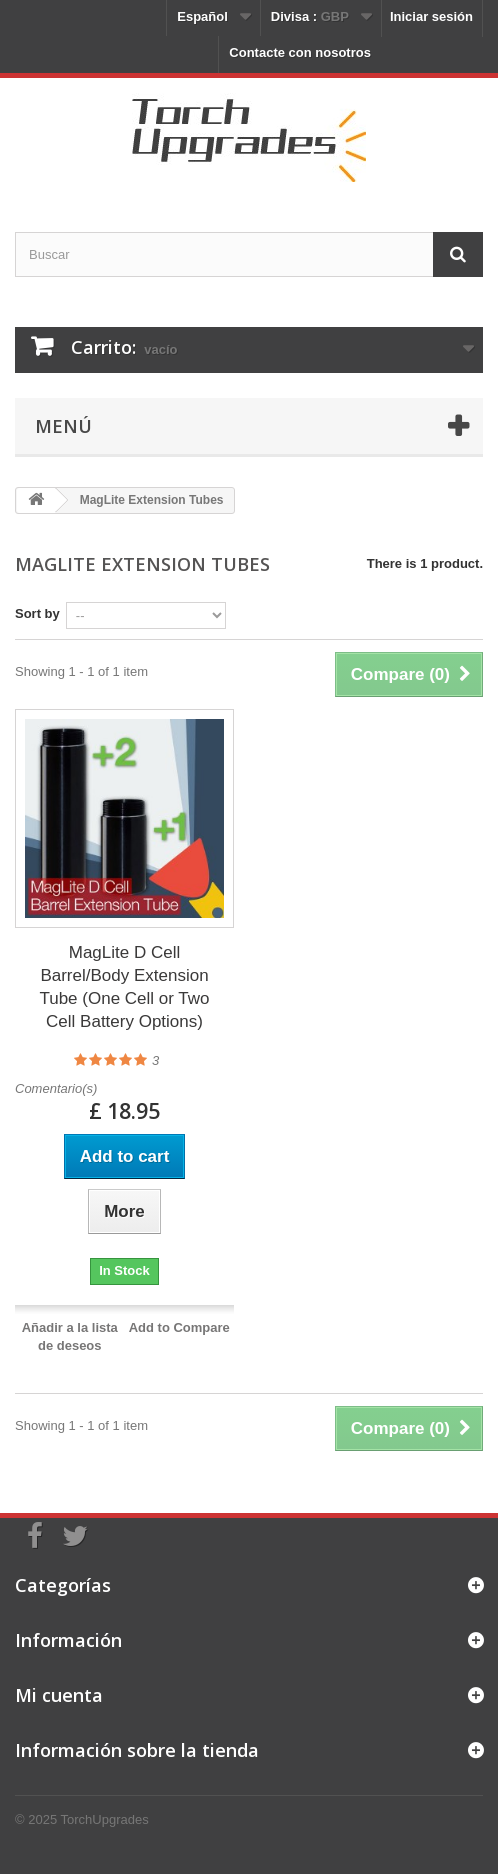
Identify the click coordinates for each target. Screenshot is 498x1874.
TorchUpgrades (105, 1819)
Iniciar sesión (431, 16)
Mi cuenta (59, 1695)
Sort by (37, 613)
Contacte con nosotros (300, 52)
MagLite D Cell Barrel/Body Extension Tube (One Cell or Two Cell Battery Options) (124, 987)
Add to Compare (179, 1327)
